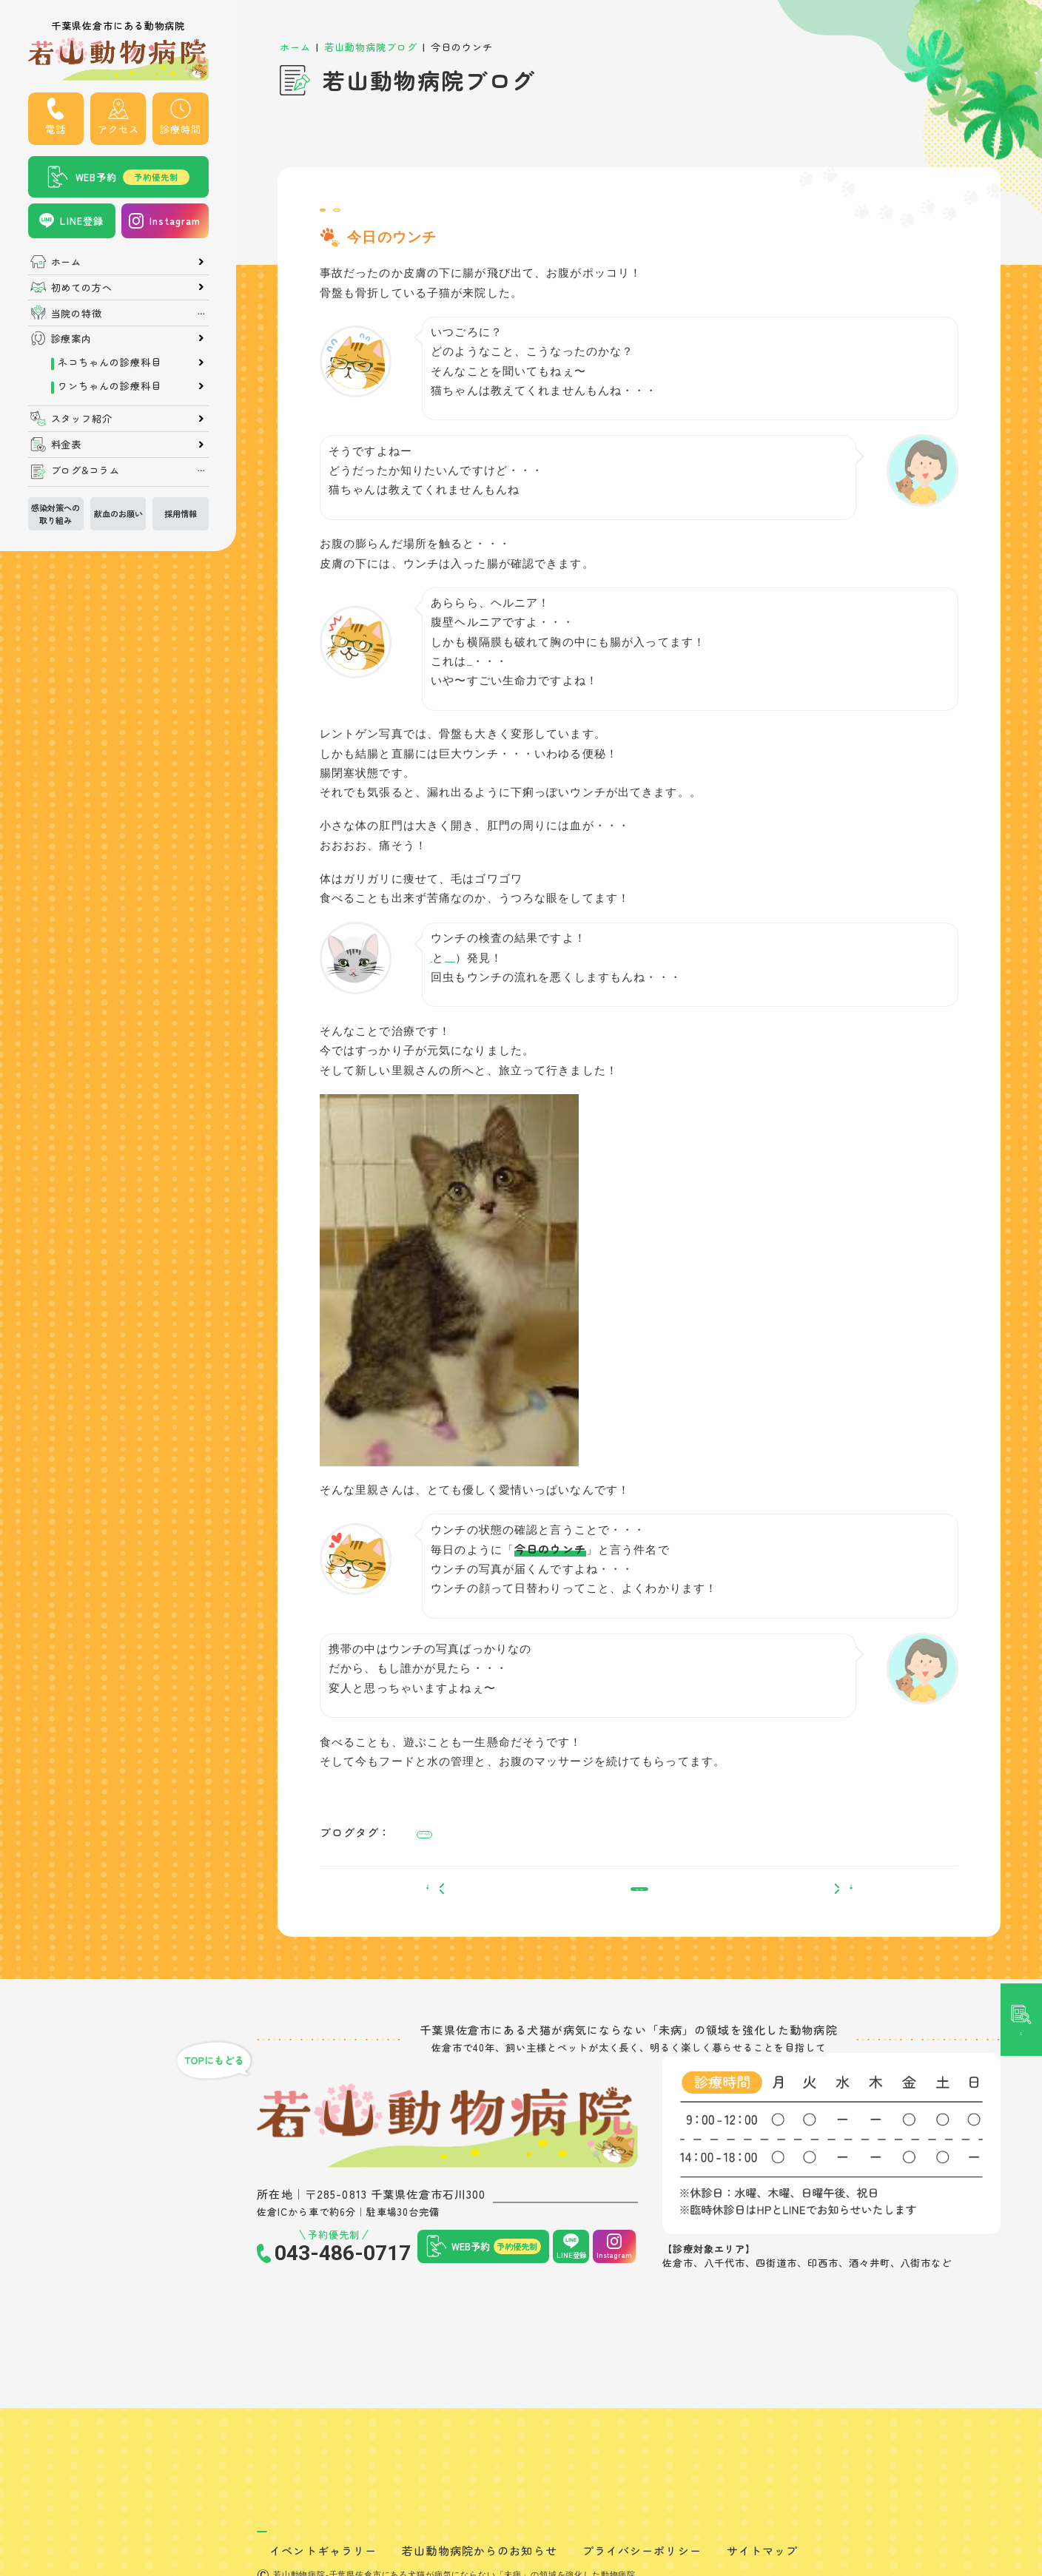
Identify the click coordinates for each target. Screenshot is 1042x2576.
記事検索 (1021, 1103)
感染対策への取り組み (55, 514)
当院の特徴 (77, 313)
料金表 (66, 444)
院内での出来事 (431, 216)
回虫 (442, 971)
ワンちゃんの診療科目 (109, 386)
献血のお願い (118, 513)
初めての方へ (82, 287)
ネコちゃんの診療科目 (109, 362)
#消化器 (438, 1849)
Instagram (175, 221)
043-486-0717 (343, 2294)
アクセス (118, 129)
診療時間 (180, 129)
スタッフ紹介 (82, 418)
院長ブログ (351, 216)
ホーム (66, 261)
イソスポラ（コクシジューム (544, 971)
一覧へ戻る (639, 1922)
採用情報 (180, 513)
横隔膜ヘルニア (509, 674)
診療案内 (72, 338)
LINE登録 (82, 221)
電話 (55, 129)
